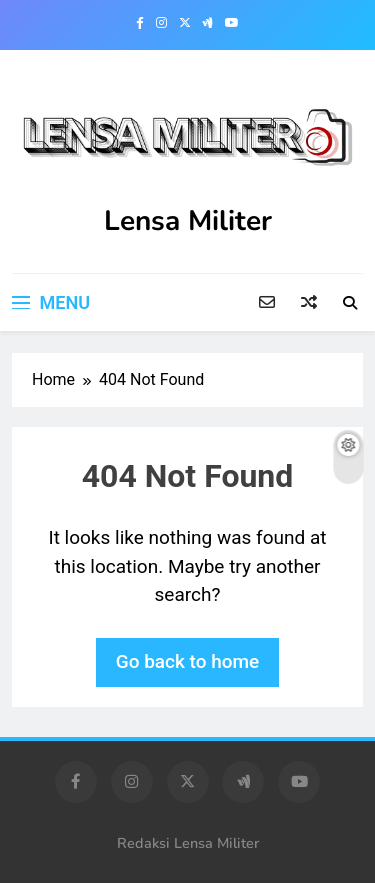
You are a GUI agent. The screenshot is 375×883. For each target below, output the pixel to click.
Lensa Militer (188, 221)
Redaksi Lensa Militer (188, 843)
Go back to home (188, 661)
